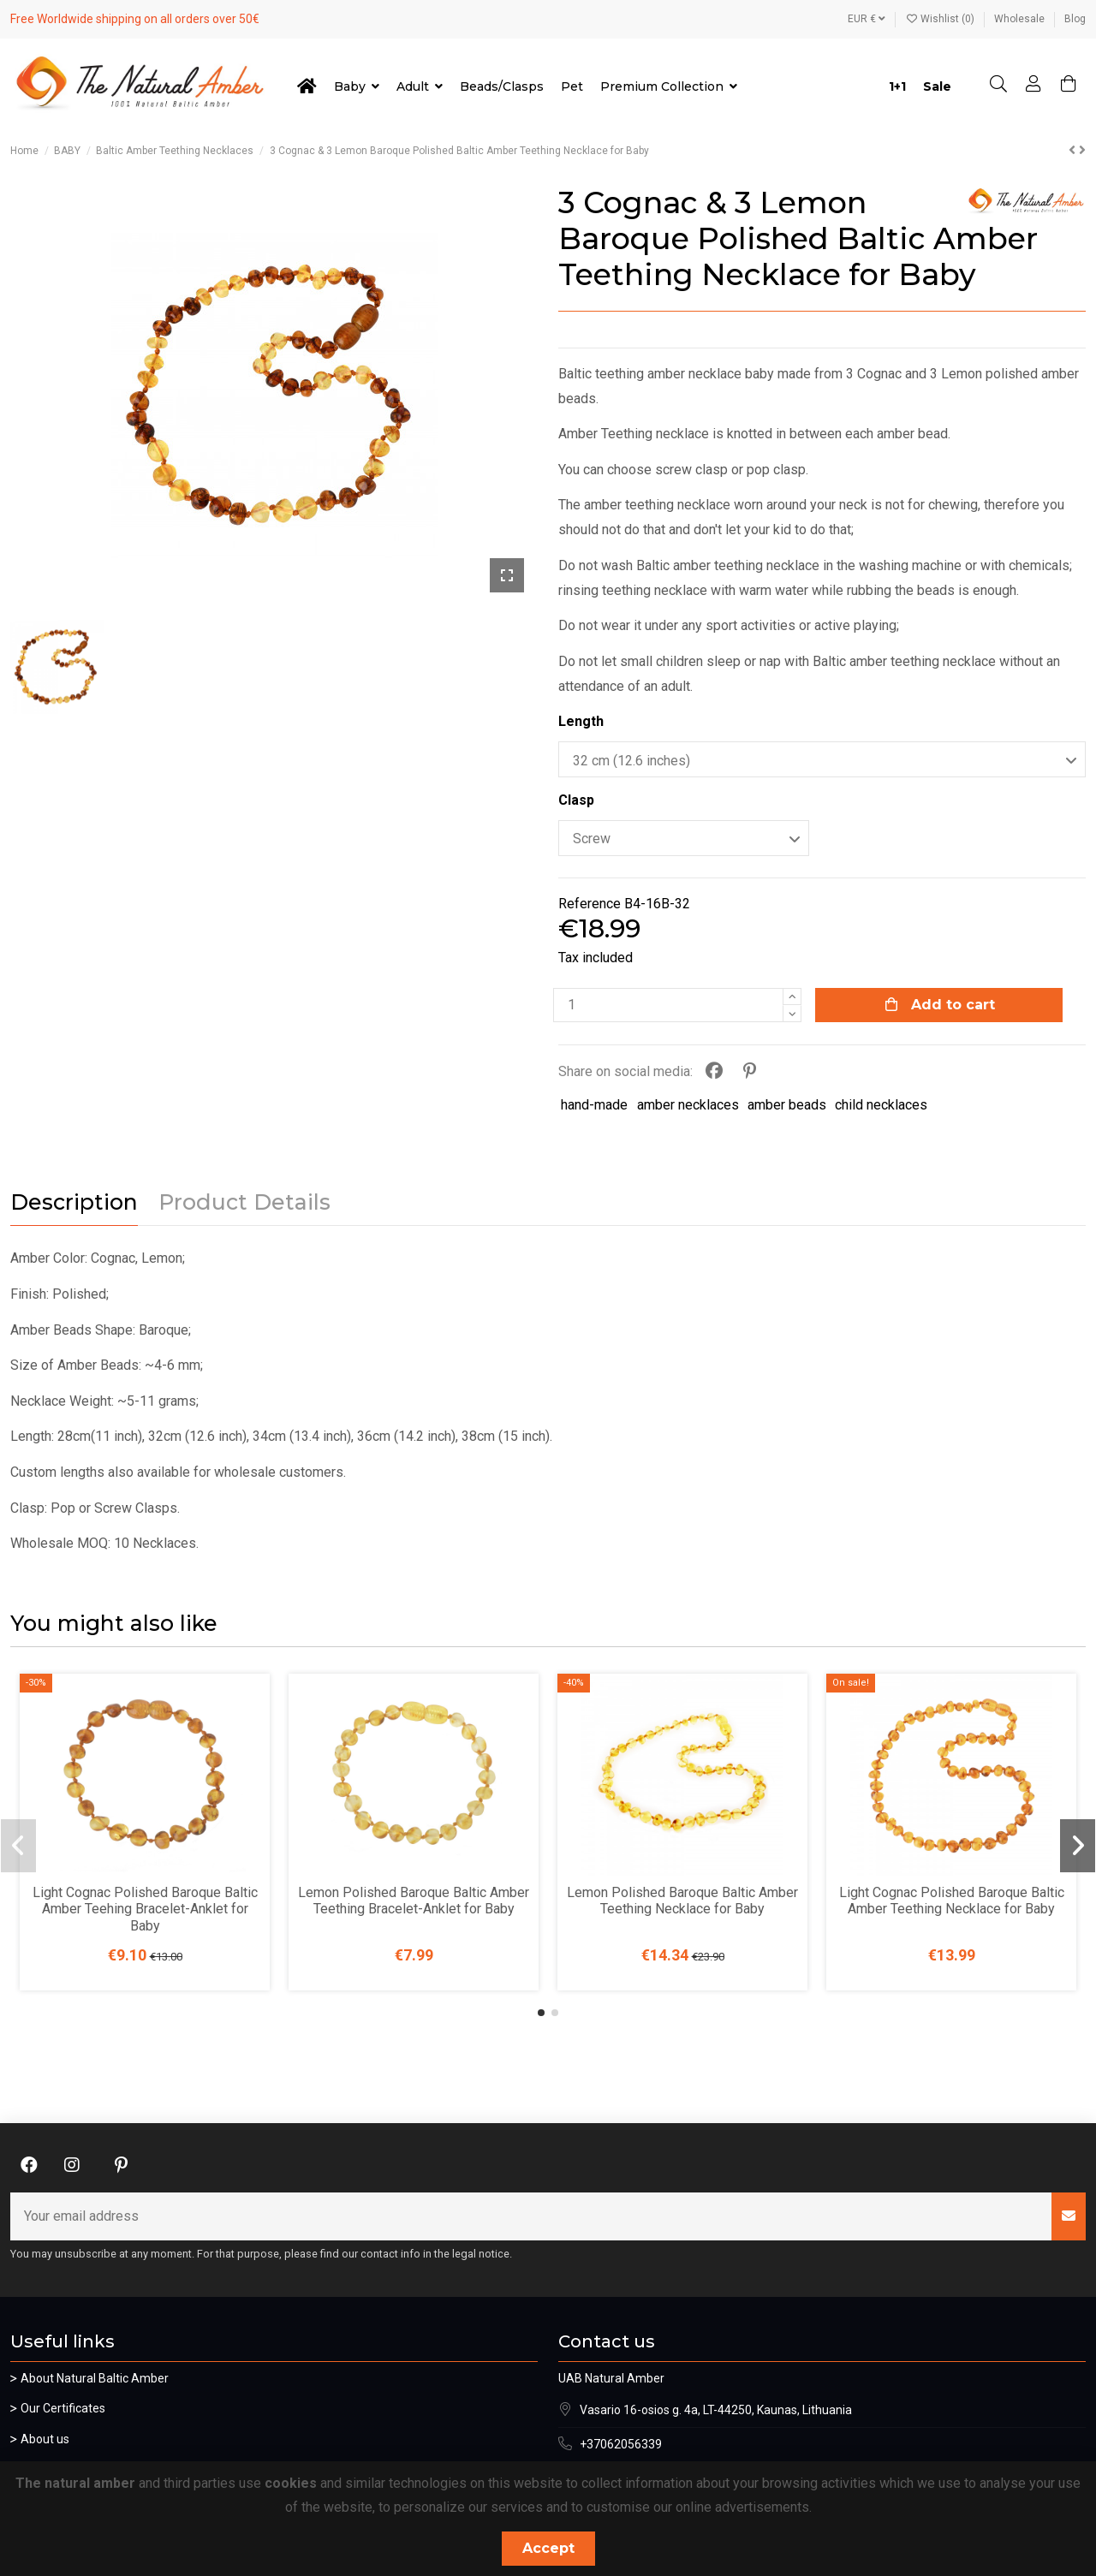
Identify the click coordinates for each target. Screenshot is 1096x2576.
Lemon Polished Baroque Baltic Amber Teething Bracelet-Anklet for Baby (413, 1900)
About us (45, 2439)
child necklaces (881, 1105)
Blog (1075, 19)
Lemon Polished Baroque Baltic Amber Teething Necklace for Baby (682, 1900)
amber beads (787, 1105)
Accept (548, 2548)
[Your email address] (531, 2216)
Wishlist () (941, 19)
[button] (541, 2012)
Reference (589, 903)
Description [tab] (74, 1202)
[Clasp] (683, 838)
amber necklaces (688, 1105)
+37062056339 (621, 2444)
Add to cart (939, 1004)
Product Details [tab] (244, 1202)
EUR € (866, 19)
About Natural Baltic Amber (95, 2378)
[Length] (822, 759)
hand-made (594, 1105)
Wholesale (1020, 19)
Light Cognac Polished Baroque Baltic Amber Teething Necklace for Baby (951, 1900)
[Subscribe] (1068, 2216)
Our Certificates (63, 2408)
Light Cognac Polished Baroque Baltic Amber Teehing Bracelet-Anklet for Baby (145, 1908)
